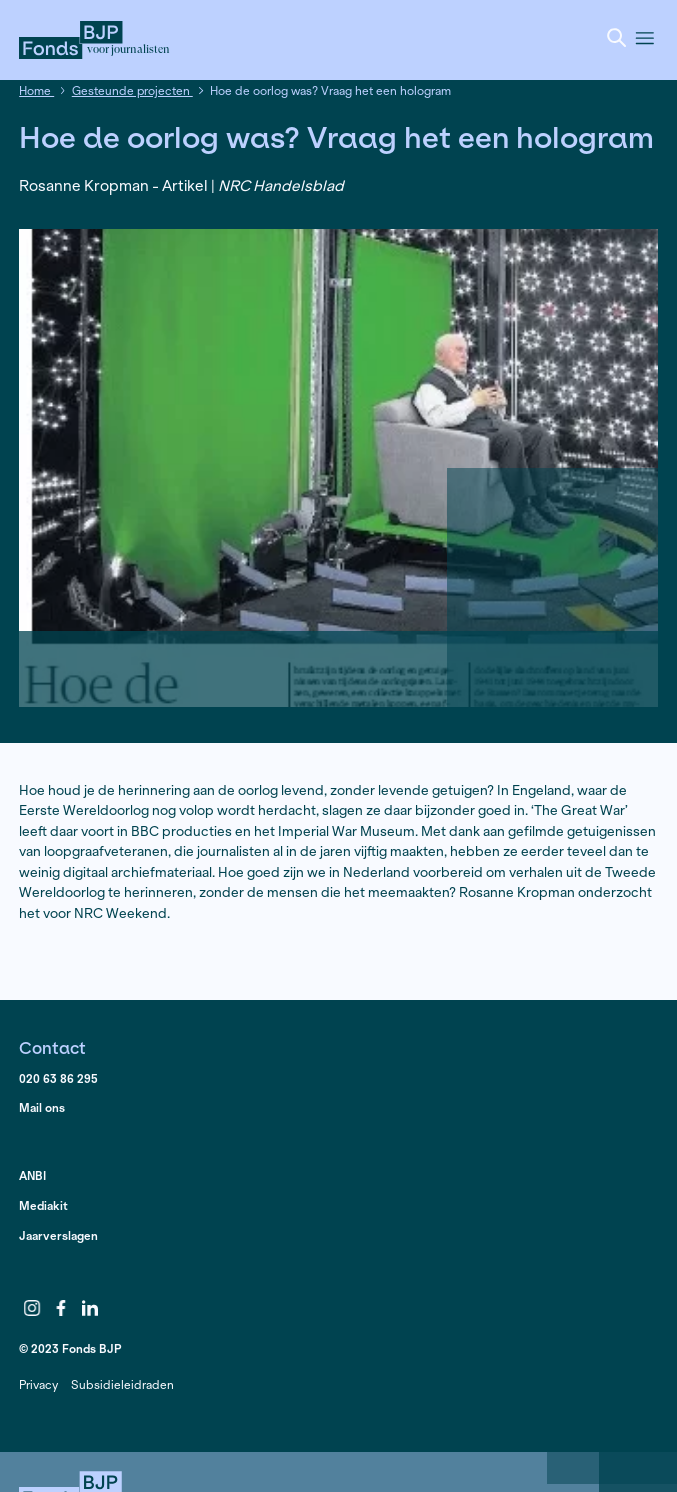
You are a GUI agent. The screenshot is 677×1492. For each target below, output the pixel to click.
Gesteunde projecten (132, 90)
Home (36, 90)
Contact (52, 1047)
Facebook (61, 1309)
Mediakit (43, 1205)
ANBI (32, 1175)
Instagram (32, 1309)
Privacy (38, 1384)
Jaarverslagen (58, 1235)
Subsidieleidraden (122, 1384)
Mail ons (42, 1107)
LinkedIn (90, 1309)
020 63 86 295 (58, 1078)
